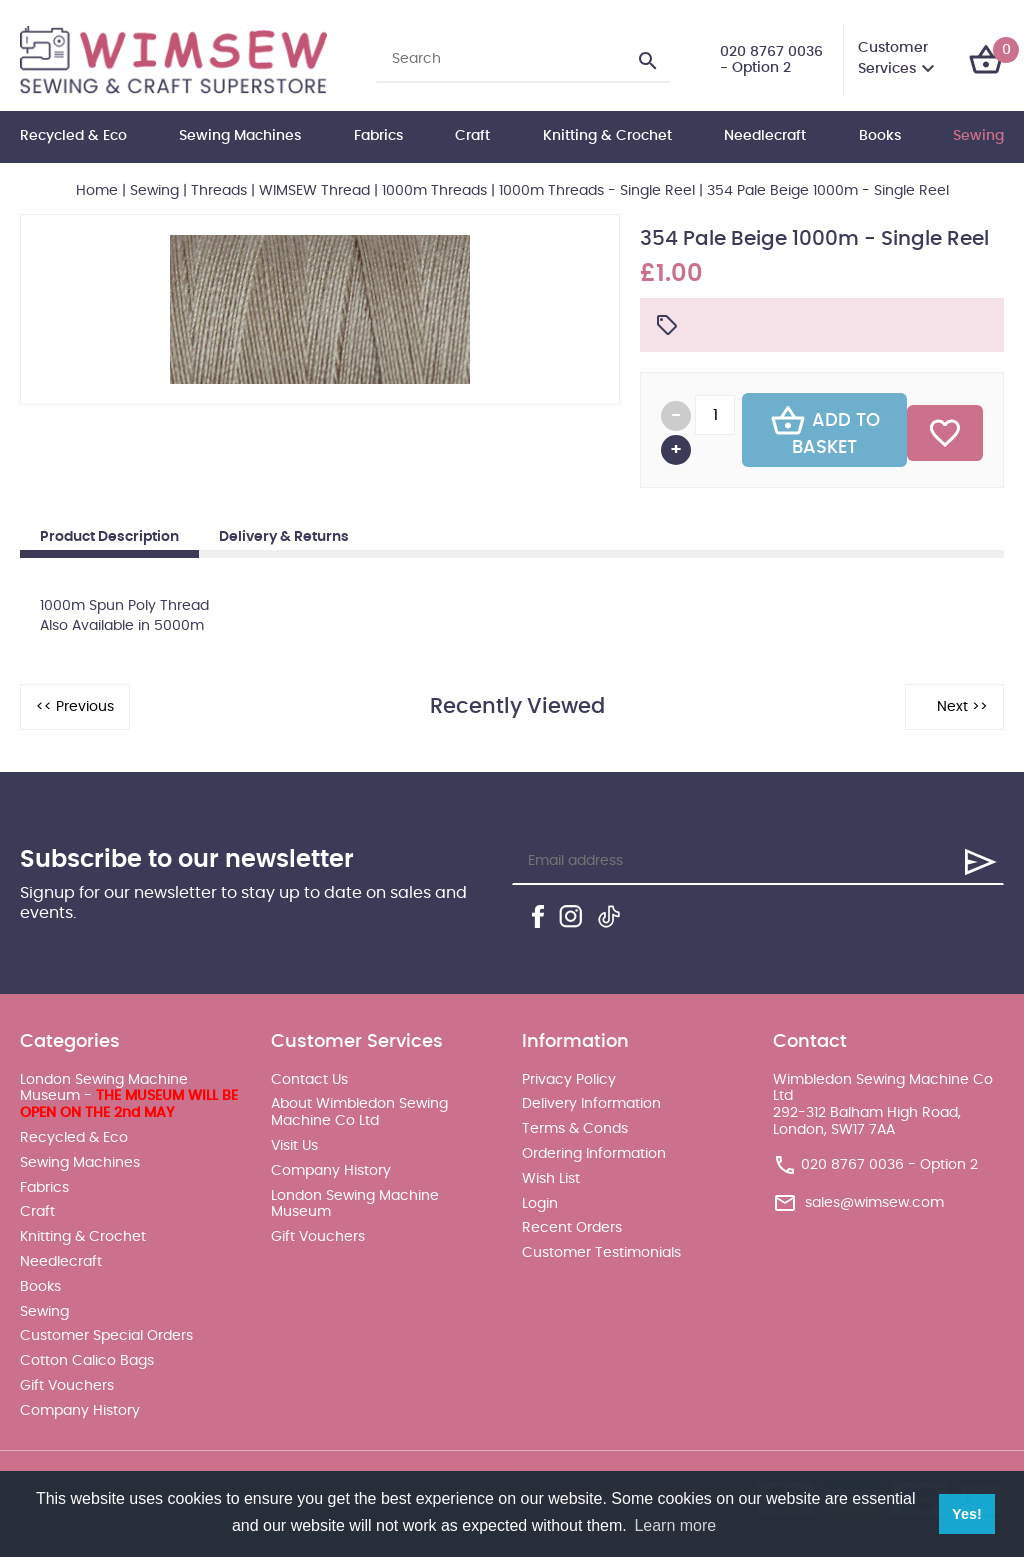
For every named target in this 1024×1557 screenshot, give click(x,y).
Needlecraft (765, 136)
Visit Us (294, 1146)
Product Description (109, 537)
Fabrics (378, 136)
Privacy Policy (569, 1080)
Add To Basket (825, 430)
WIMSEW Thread (314, 191)
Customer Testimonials (601, 1253)
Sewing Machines (240, 136)
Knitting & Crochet (607, 136)
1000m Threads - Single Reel (597, 191)
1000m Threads (434, 191)
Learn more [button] (675, 1525)
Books (880, 136)
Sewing (978, 136)
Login (540, 1204)
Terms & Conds (575, 1129)
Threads (219, 191)
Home (97, 191)
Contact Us (309, 1080)
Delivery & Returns (284, 537)
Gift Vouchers (67, 1386)
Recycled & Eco (73, 136)
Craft (472, 136)
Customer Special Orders (106, 1336)
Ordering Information (594, 1154)
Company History (80, 1411)
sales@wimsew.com (874, 1203)
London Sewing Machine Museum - (129, 1097)
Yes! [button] (967, 1514)
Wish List (551, 1179)
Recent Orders (572, 1228)
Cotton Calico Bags (87, 1361)
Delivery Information (591, 1104)
